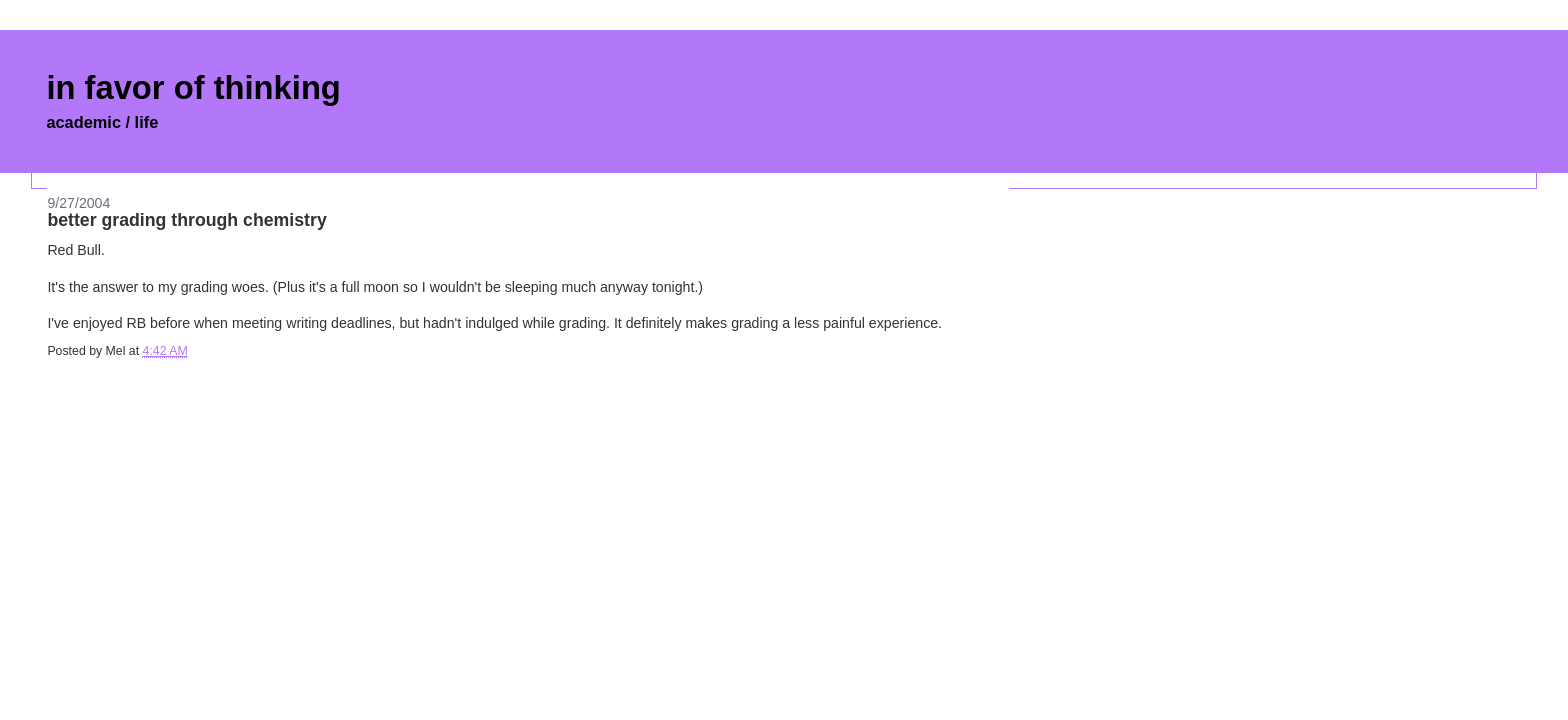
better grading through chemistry (186, 220)
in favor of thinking (193, 87)
